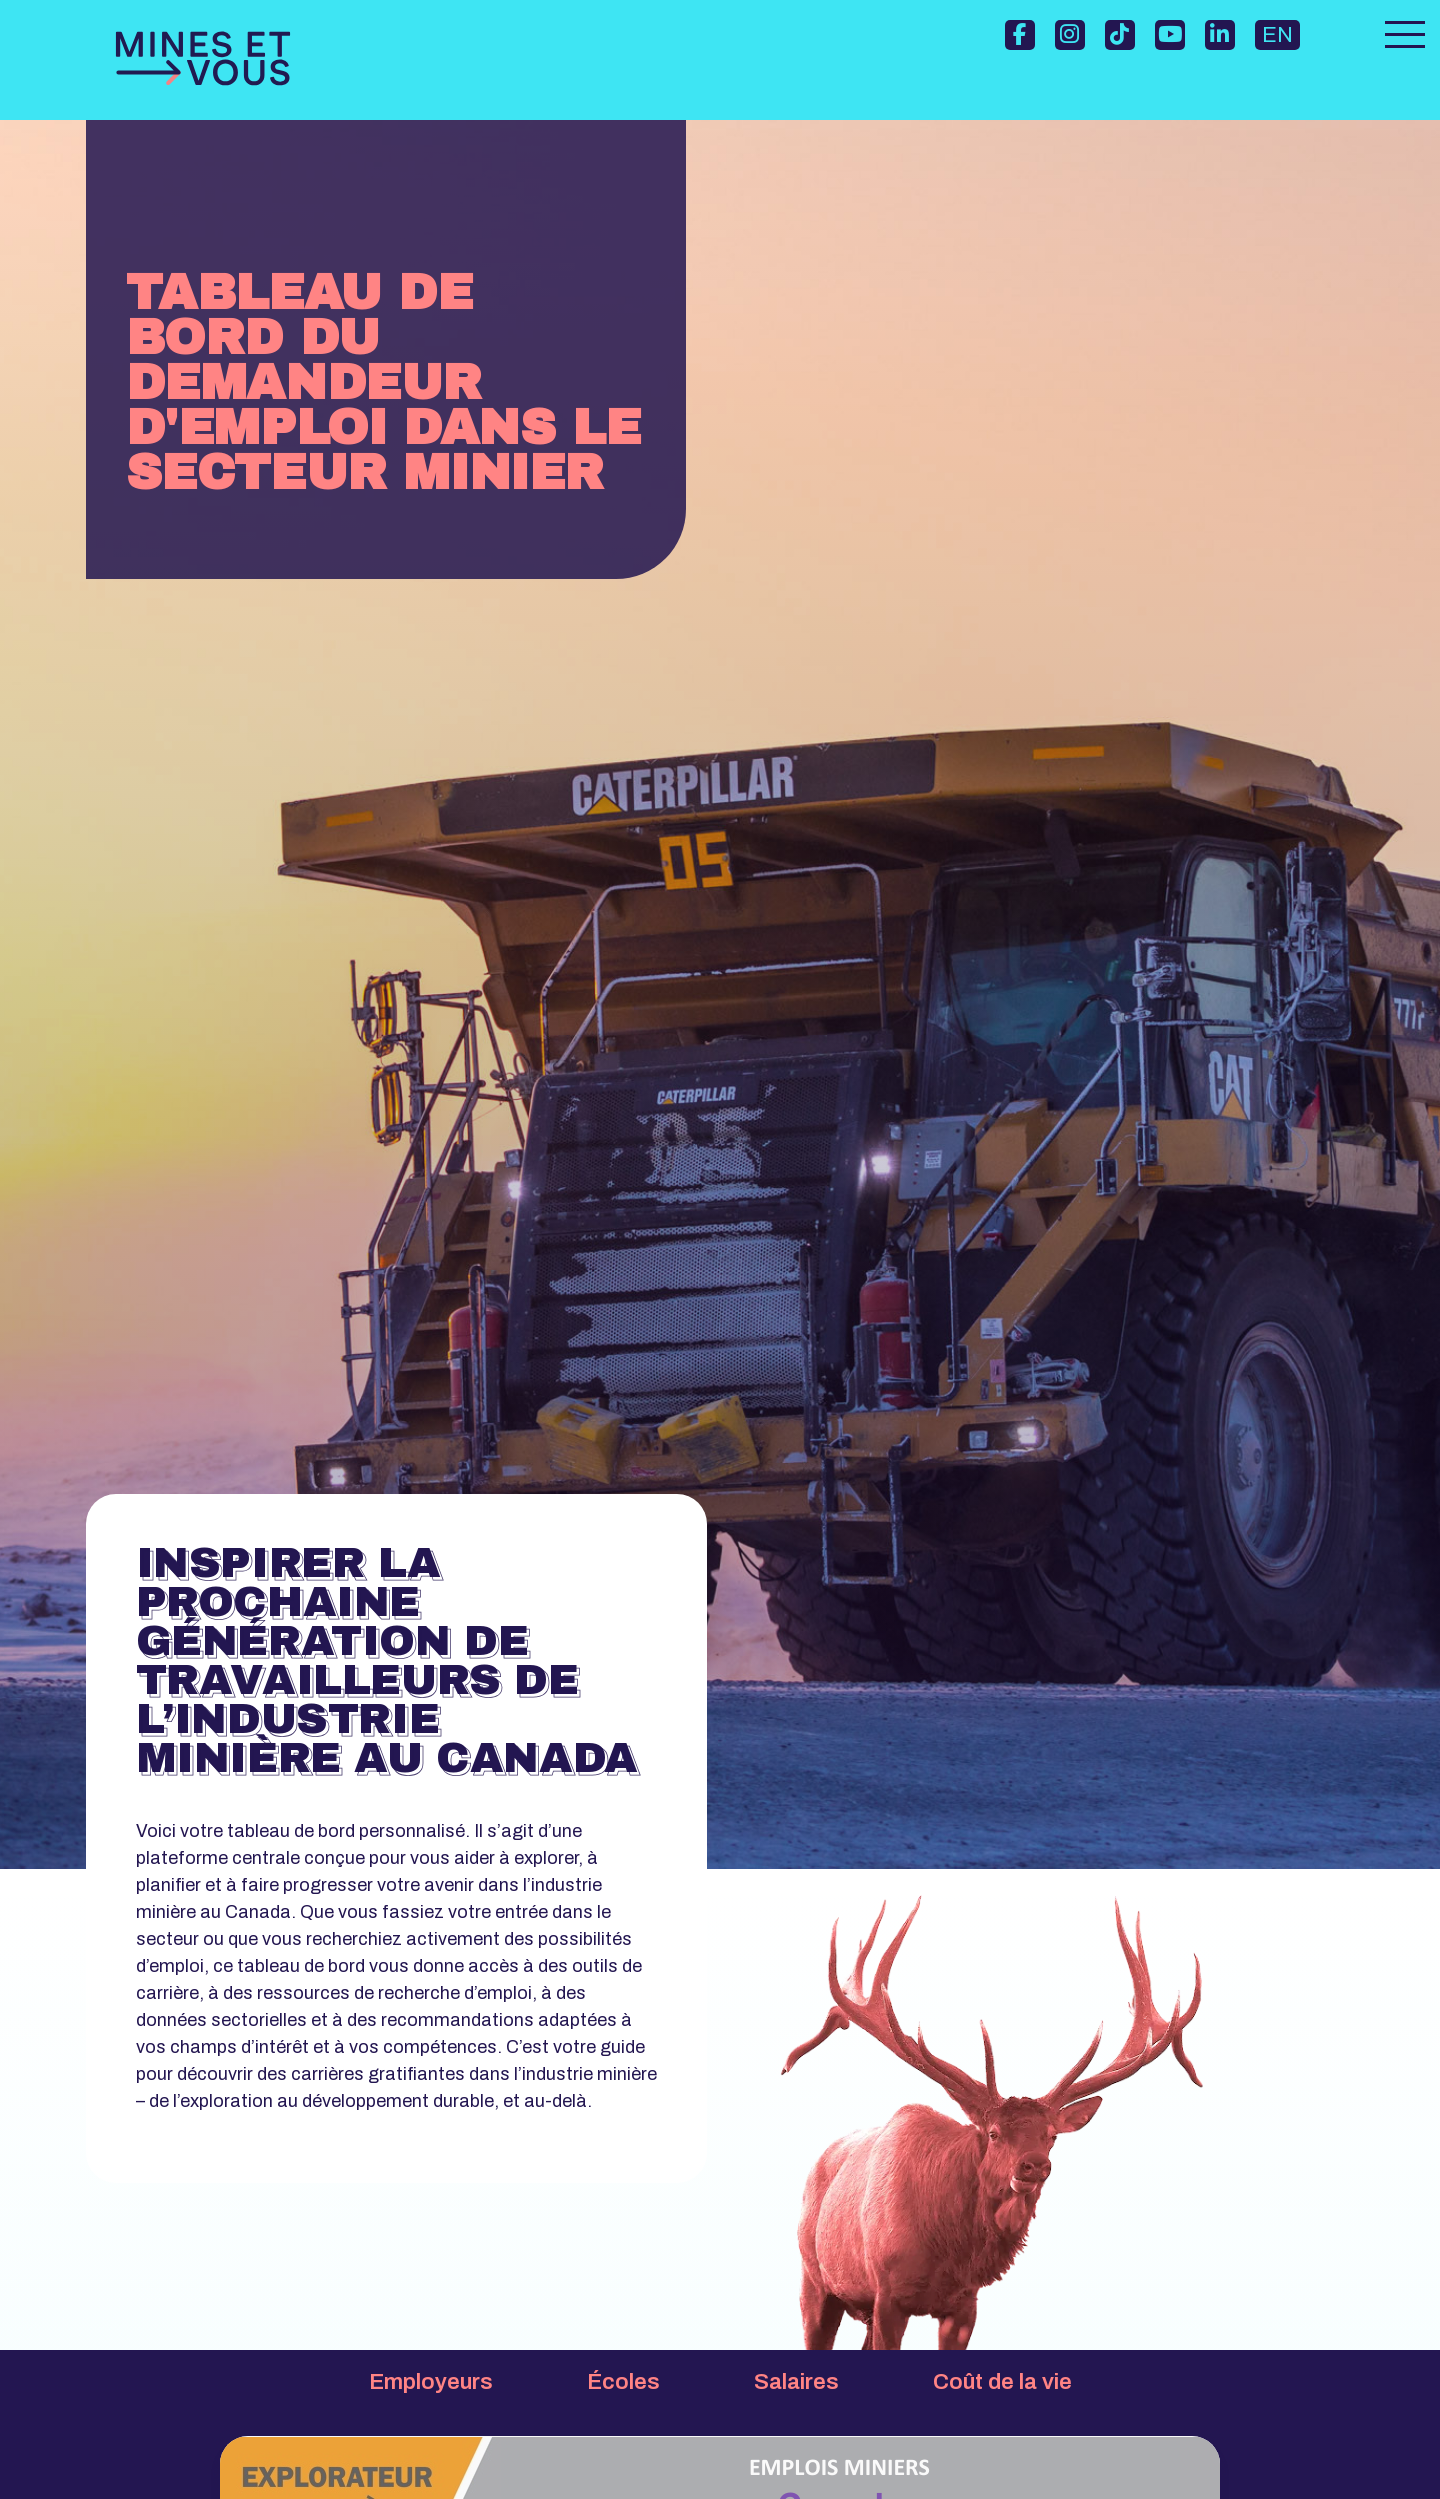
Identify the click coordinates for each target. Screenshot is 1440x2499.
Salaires (796, 2381)
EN (1277, 35)
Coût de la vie (1002, 2381)
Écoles (623, 2381)
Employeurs (431, 2381)
